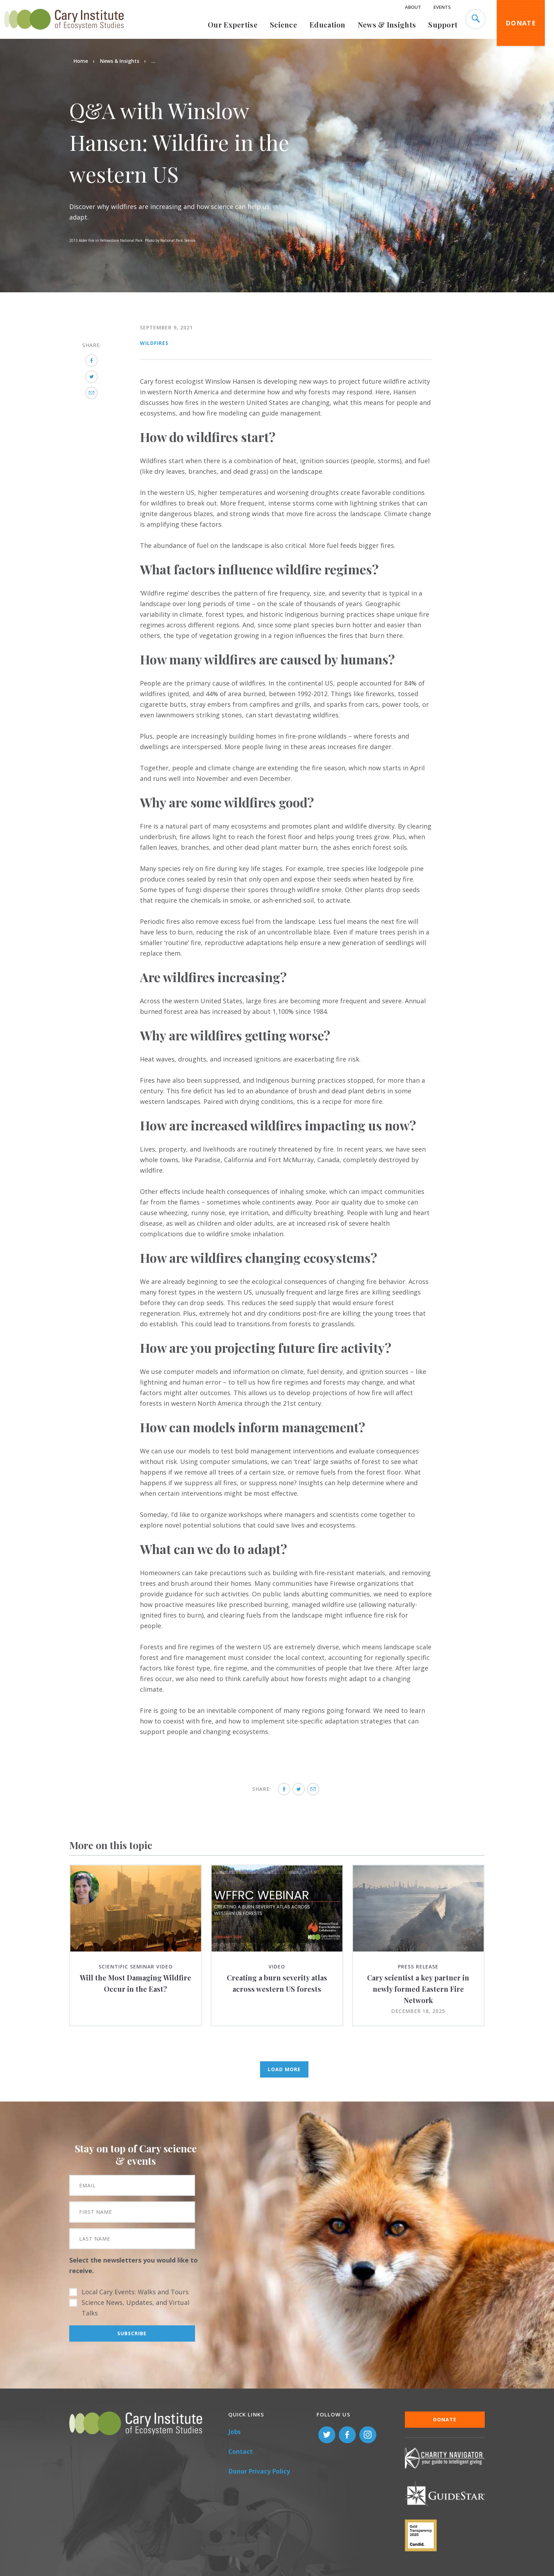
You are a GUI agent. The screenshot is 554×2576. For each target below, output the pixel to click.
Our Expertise (233, 24)
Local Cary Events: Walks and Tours (135, 2292)
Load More (284, 2069)
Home (80, 61)
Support (443, 24)
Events (442, 7)
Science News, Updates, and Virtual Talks (135, 2307)
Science (283, 24)
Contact (240, 2452)
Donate (521, 23)
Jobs (234, 2432)
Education (328, 24)
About (413, 7)
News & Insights (387, 24)
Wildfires (154, 343)
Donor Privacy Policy (259, 2471)
